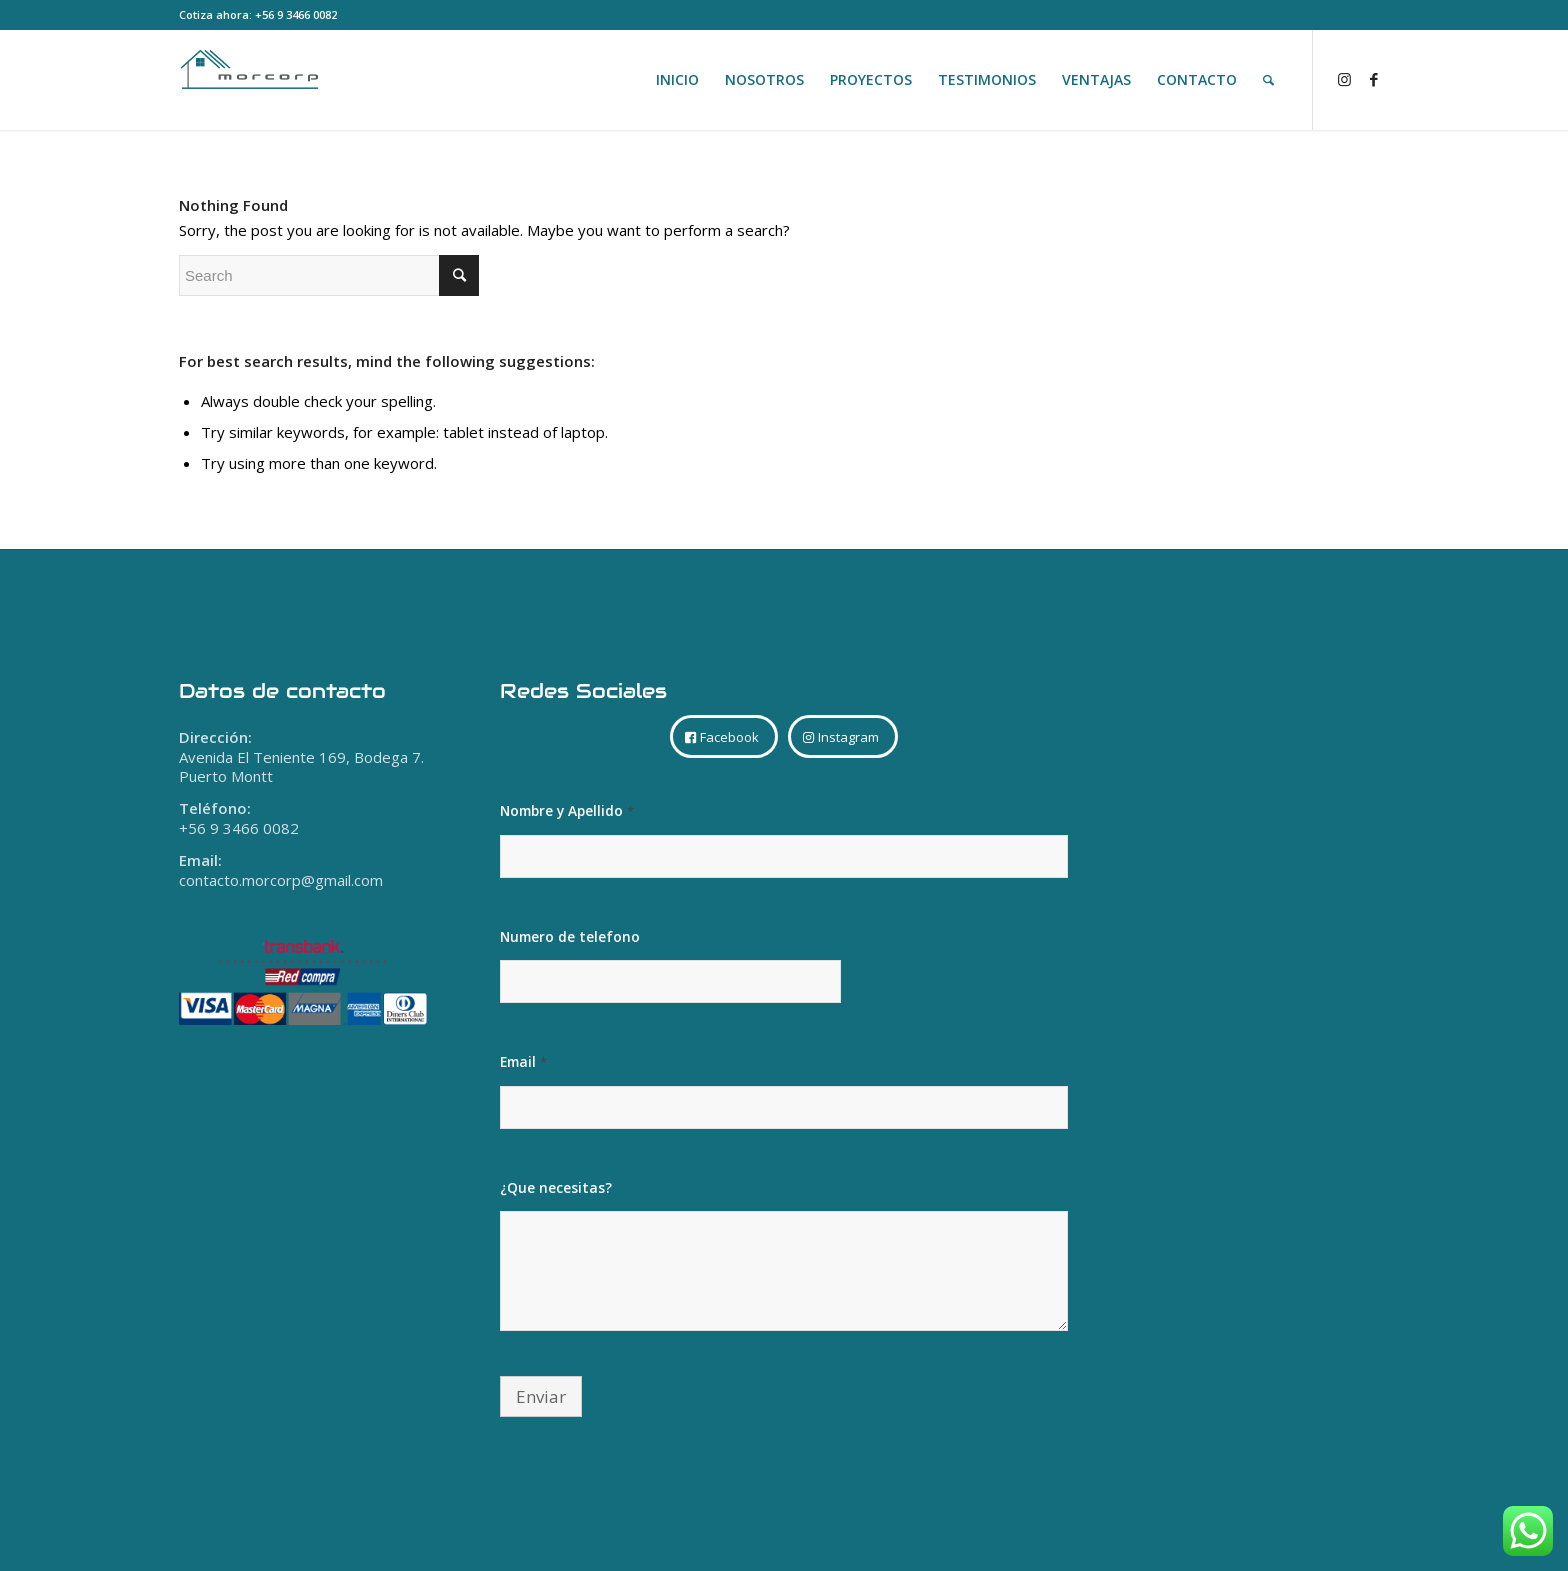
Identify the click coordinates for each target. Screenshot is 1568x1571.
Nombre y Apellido (567, 811)
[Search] (1268, 80)
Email (523, 1062)
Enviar (541, 1396)
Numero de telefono (570, 936)
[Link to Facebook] (1374, 79)
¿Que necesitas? (556, 1187)
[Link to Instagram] (1344, 79)
